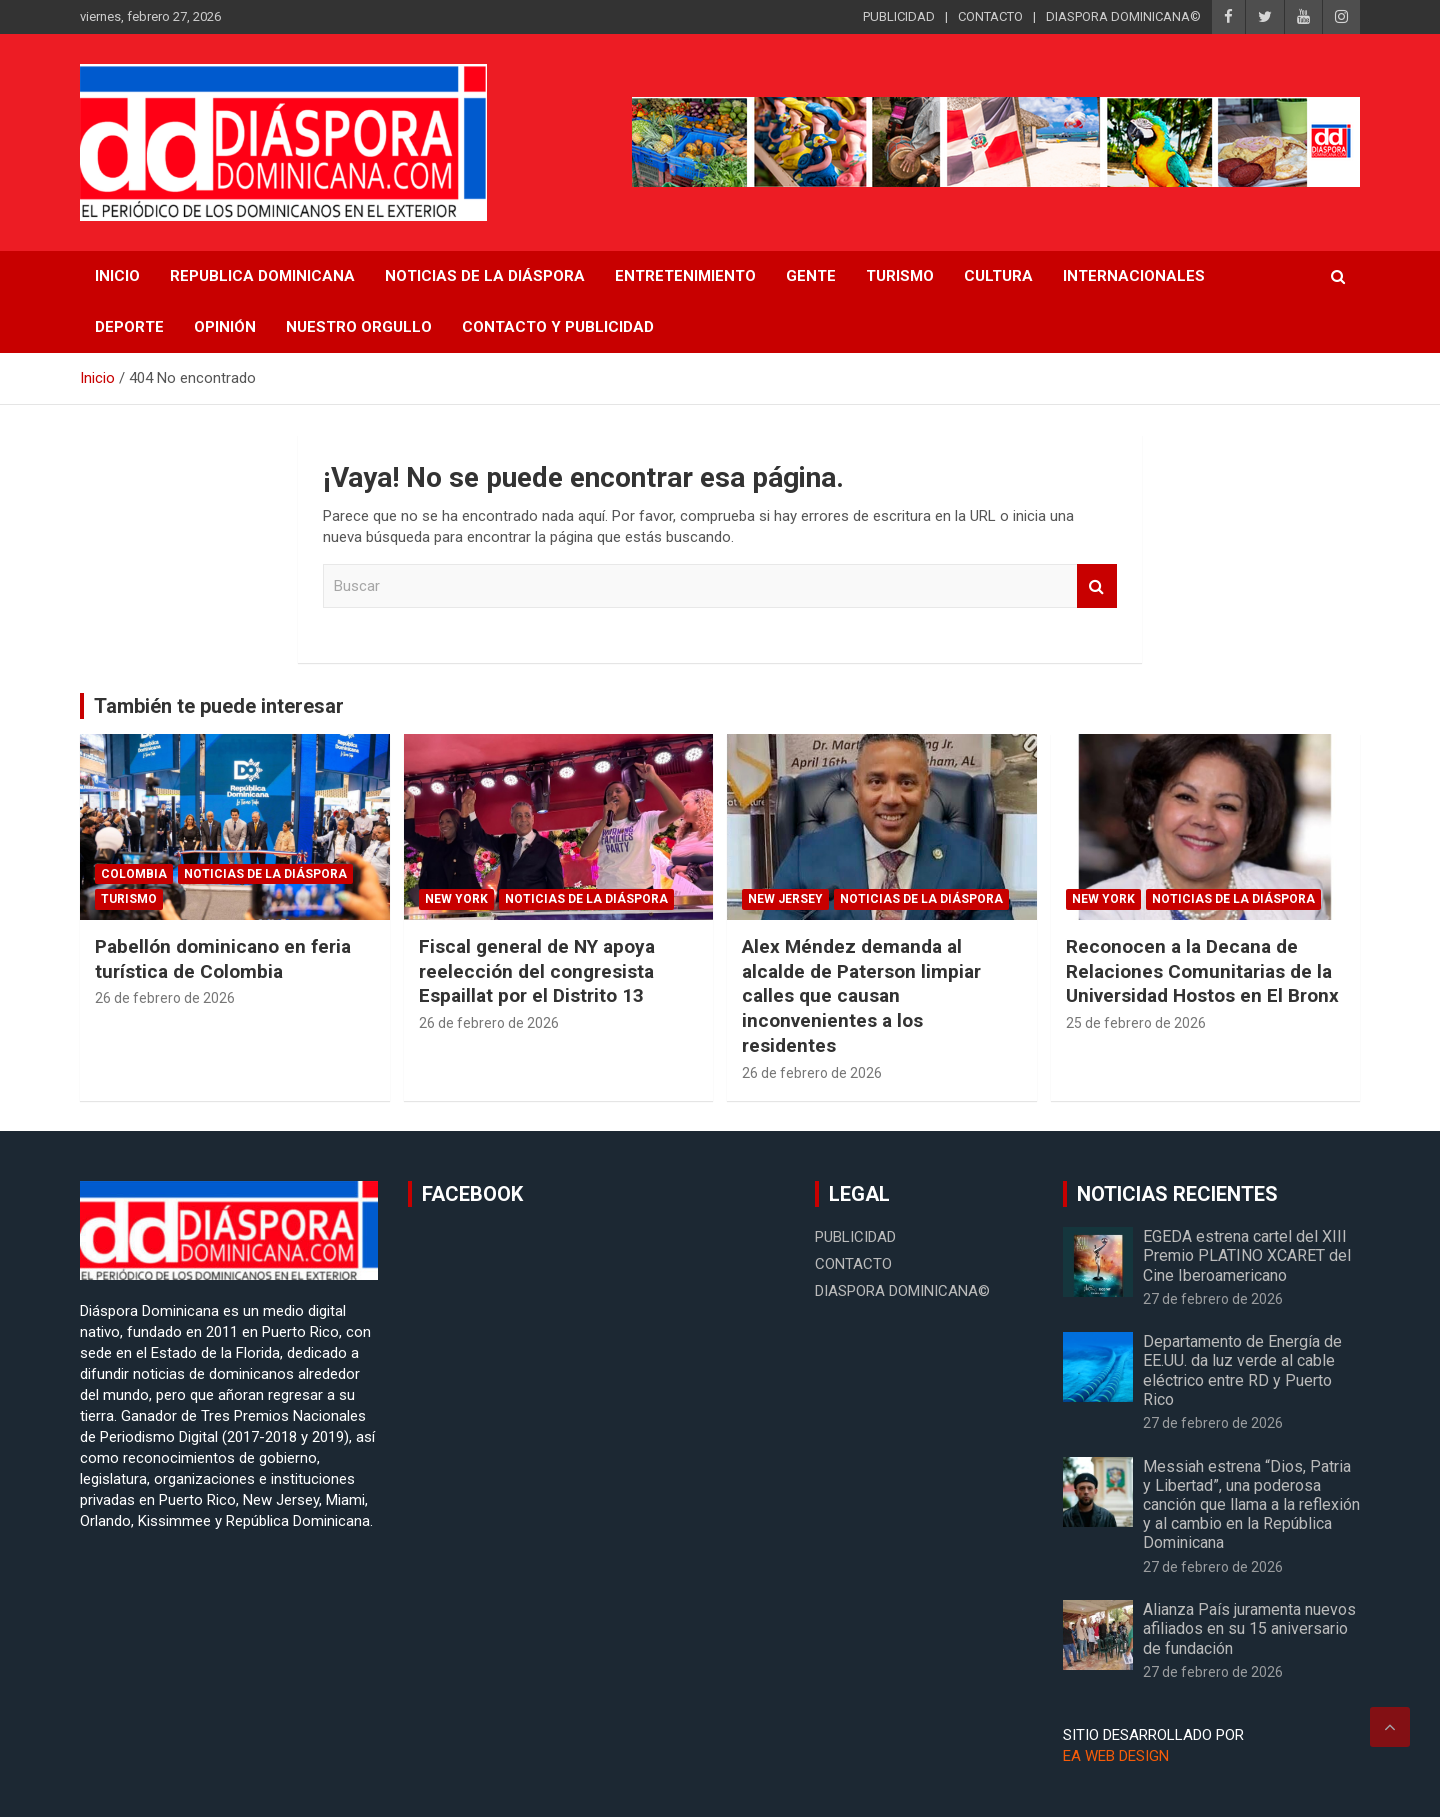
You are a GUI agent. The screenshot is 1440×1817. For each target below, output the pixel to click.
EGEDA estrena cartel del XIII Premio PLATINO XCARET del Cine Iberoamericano (1247, 1255)
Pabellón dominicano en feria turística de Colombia (223, 959)
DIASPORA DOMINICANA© (1123, 16)
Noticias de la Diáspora (265, 874)
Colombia (134, 874)
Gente (811, 276)
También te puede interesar (219, 706)
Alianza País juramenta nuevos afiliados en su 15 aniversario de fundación (1249, 1628)
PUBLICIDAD (899, 16)
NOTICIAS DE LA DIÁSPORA (485, 276)
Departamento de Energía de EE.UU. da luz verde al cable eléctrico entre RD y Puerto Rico (1242, 1370)
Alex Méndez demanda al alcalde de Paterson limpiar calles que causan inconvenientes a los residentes (861, 996)
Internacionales (1134, 276)
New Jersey (785, 899)
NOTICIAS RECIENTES (1177, 1194)
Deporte (129, 327)
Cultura (998, 276)
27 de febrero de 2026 (1213, 1299)
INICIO (117, 276)
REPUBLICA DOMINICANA (262, 276)
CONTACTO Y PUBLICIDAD (558, 327)
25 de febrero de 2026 (1136, 1023)
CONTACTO (990, 16)
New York (456, 899)
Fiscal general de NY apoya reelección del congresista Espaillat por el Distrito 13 (537, 971)
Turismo (900, 276)
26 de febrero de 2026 (165, 998)
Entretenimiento (685, 276)
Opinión (225, 327)
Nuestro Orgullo (359, 327)
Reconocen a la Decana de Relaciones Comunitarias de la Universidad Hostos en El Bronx (1202, 971)
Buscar (1097, 586)
